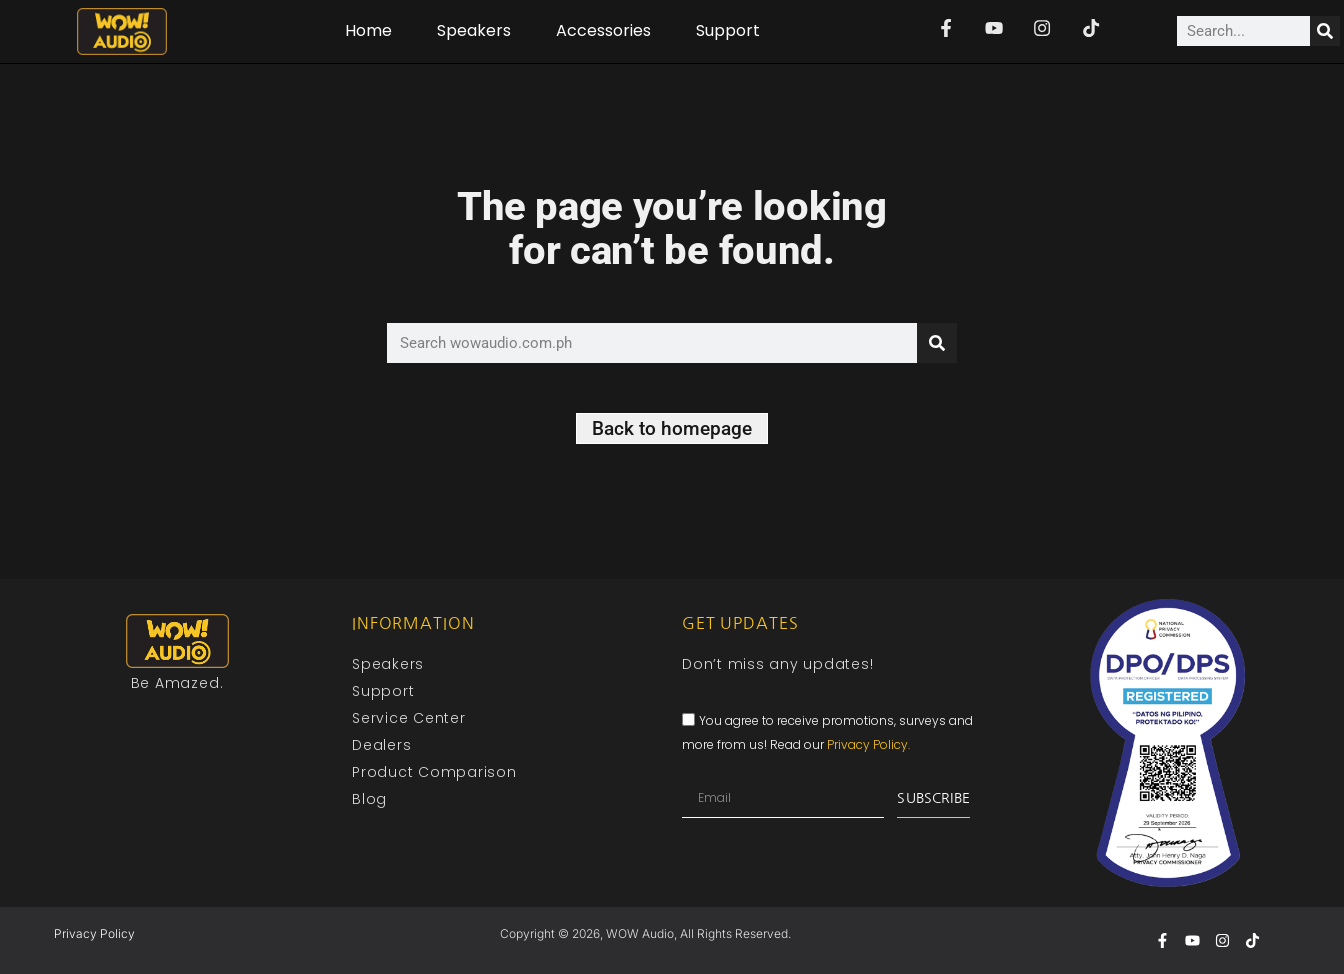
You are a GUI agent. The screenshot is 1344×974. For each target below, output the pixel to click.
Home (368, 31)
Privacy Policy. (868, 745)
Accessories (603, 31)
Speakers (474, 31)
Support (728, 31)
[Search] (1325, 31)
